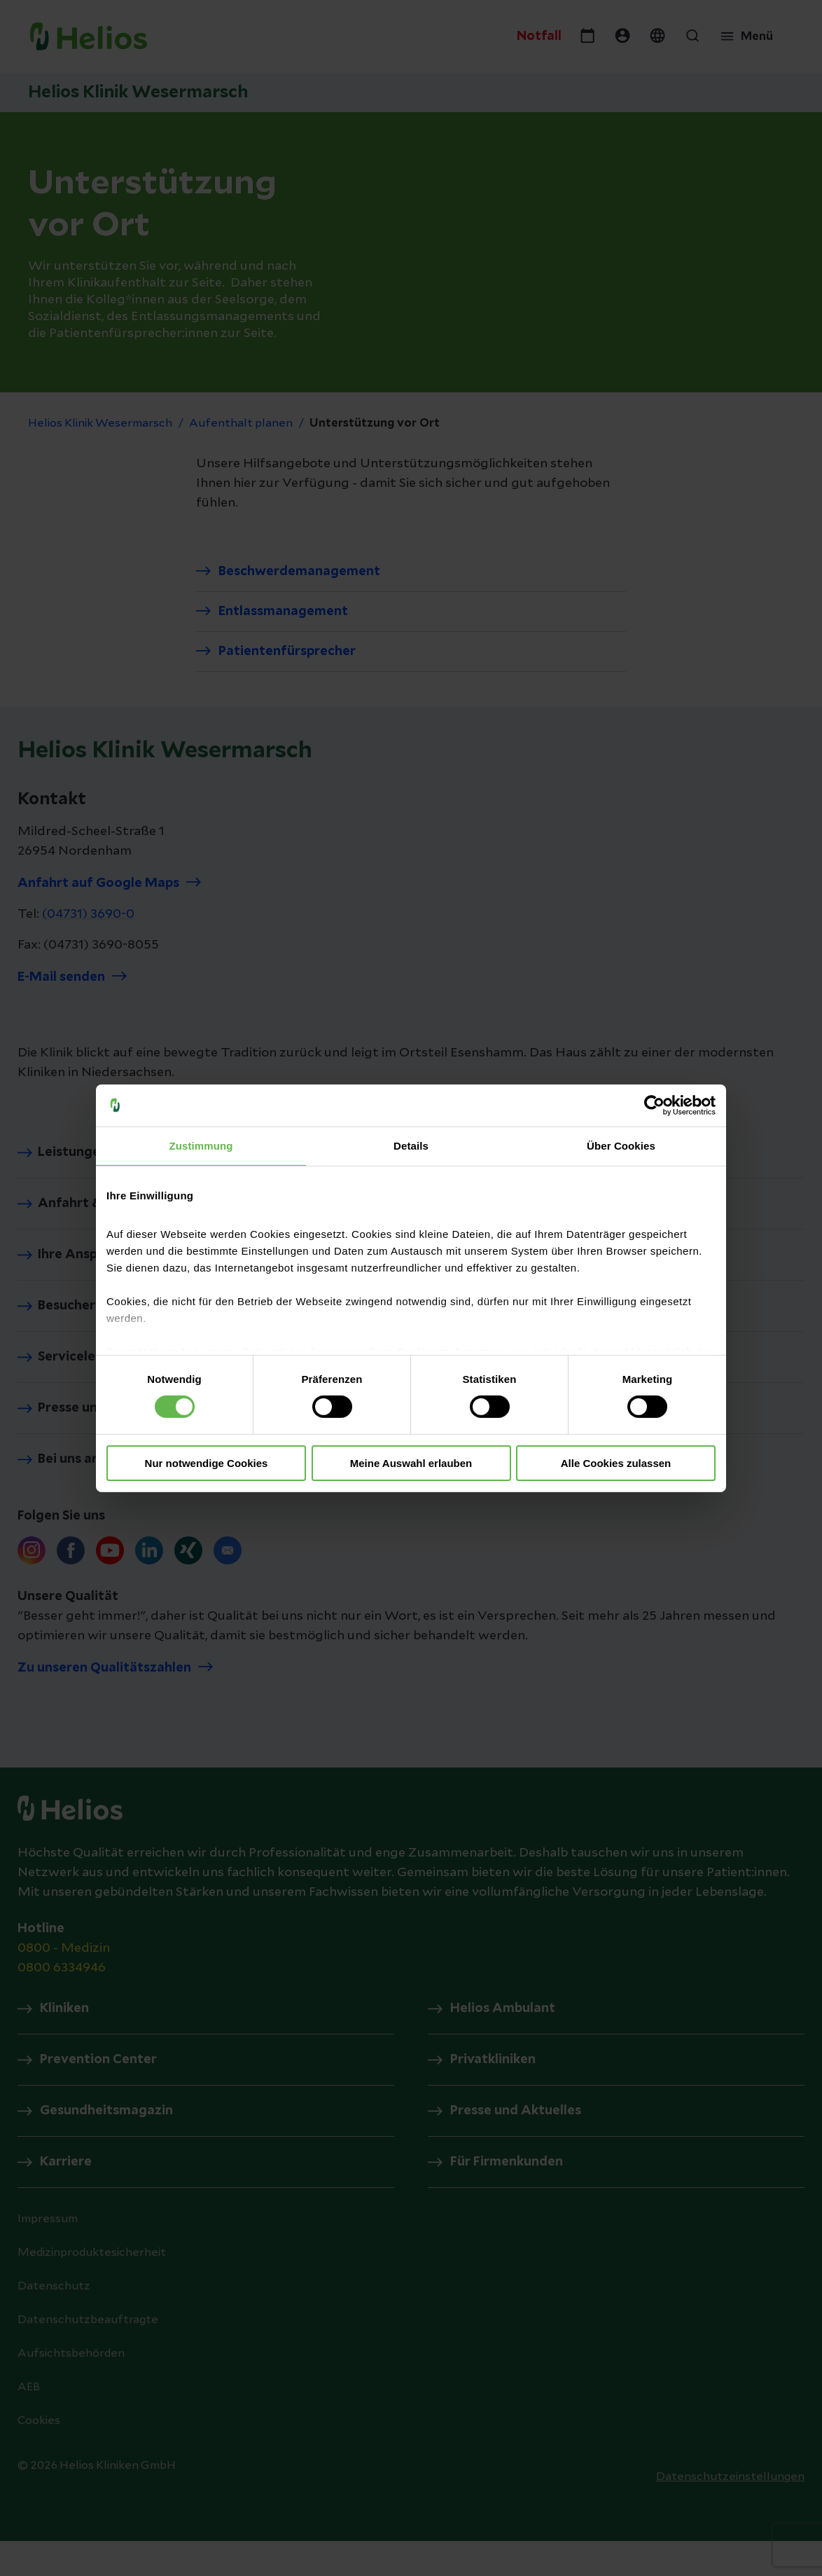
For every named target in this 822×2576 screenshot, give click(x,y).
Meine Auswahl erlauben (411, 1463)
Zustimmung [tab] (201, 1145)
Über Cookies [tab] (621, 1145)
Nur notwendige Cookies (206, 1463)
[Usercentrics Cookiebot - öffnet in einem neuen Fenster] (654, 1104)
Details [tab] (411, 1145)
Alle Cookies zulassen (616, 1463)
